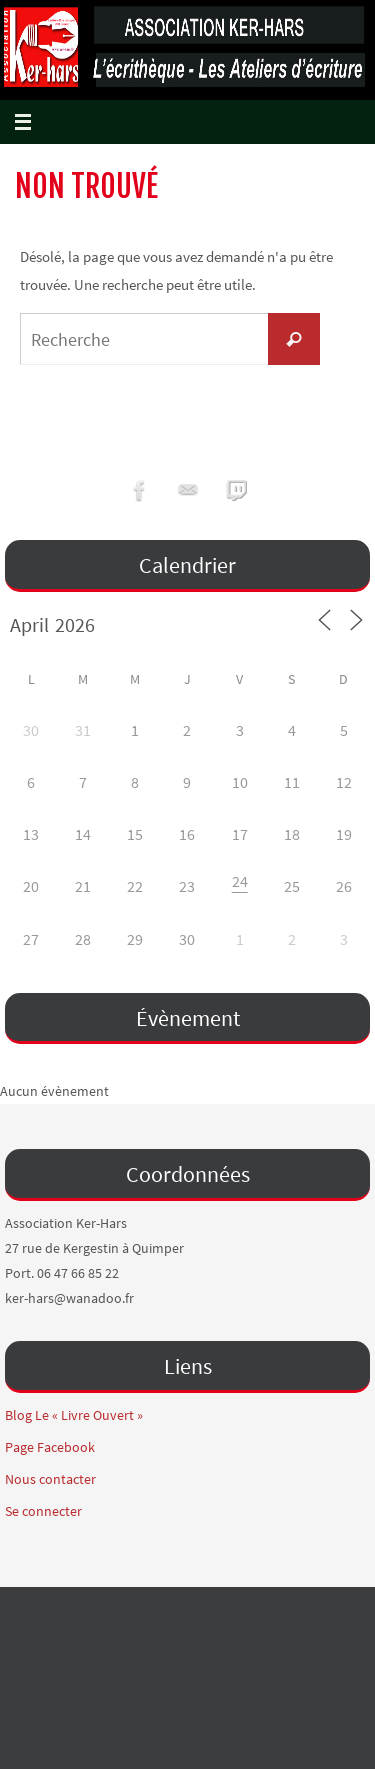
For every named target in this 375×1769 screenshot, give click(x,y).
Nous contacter (50, 1479)
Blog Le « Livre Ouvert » (74, 1415)
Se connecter (43, 1511)
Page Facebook (50, 1447)
